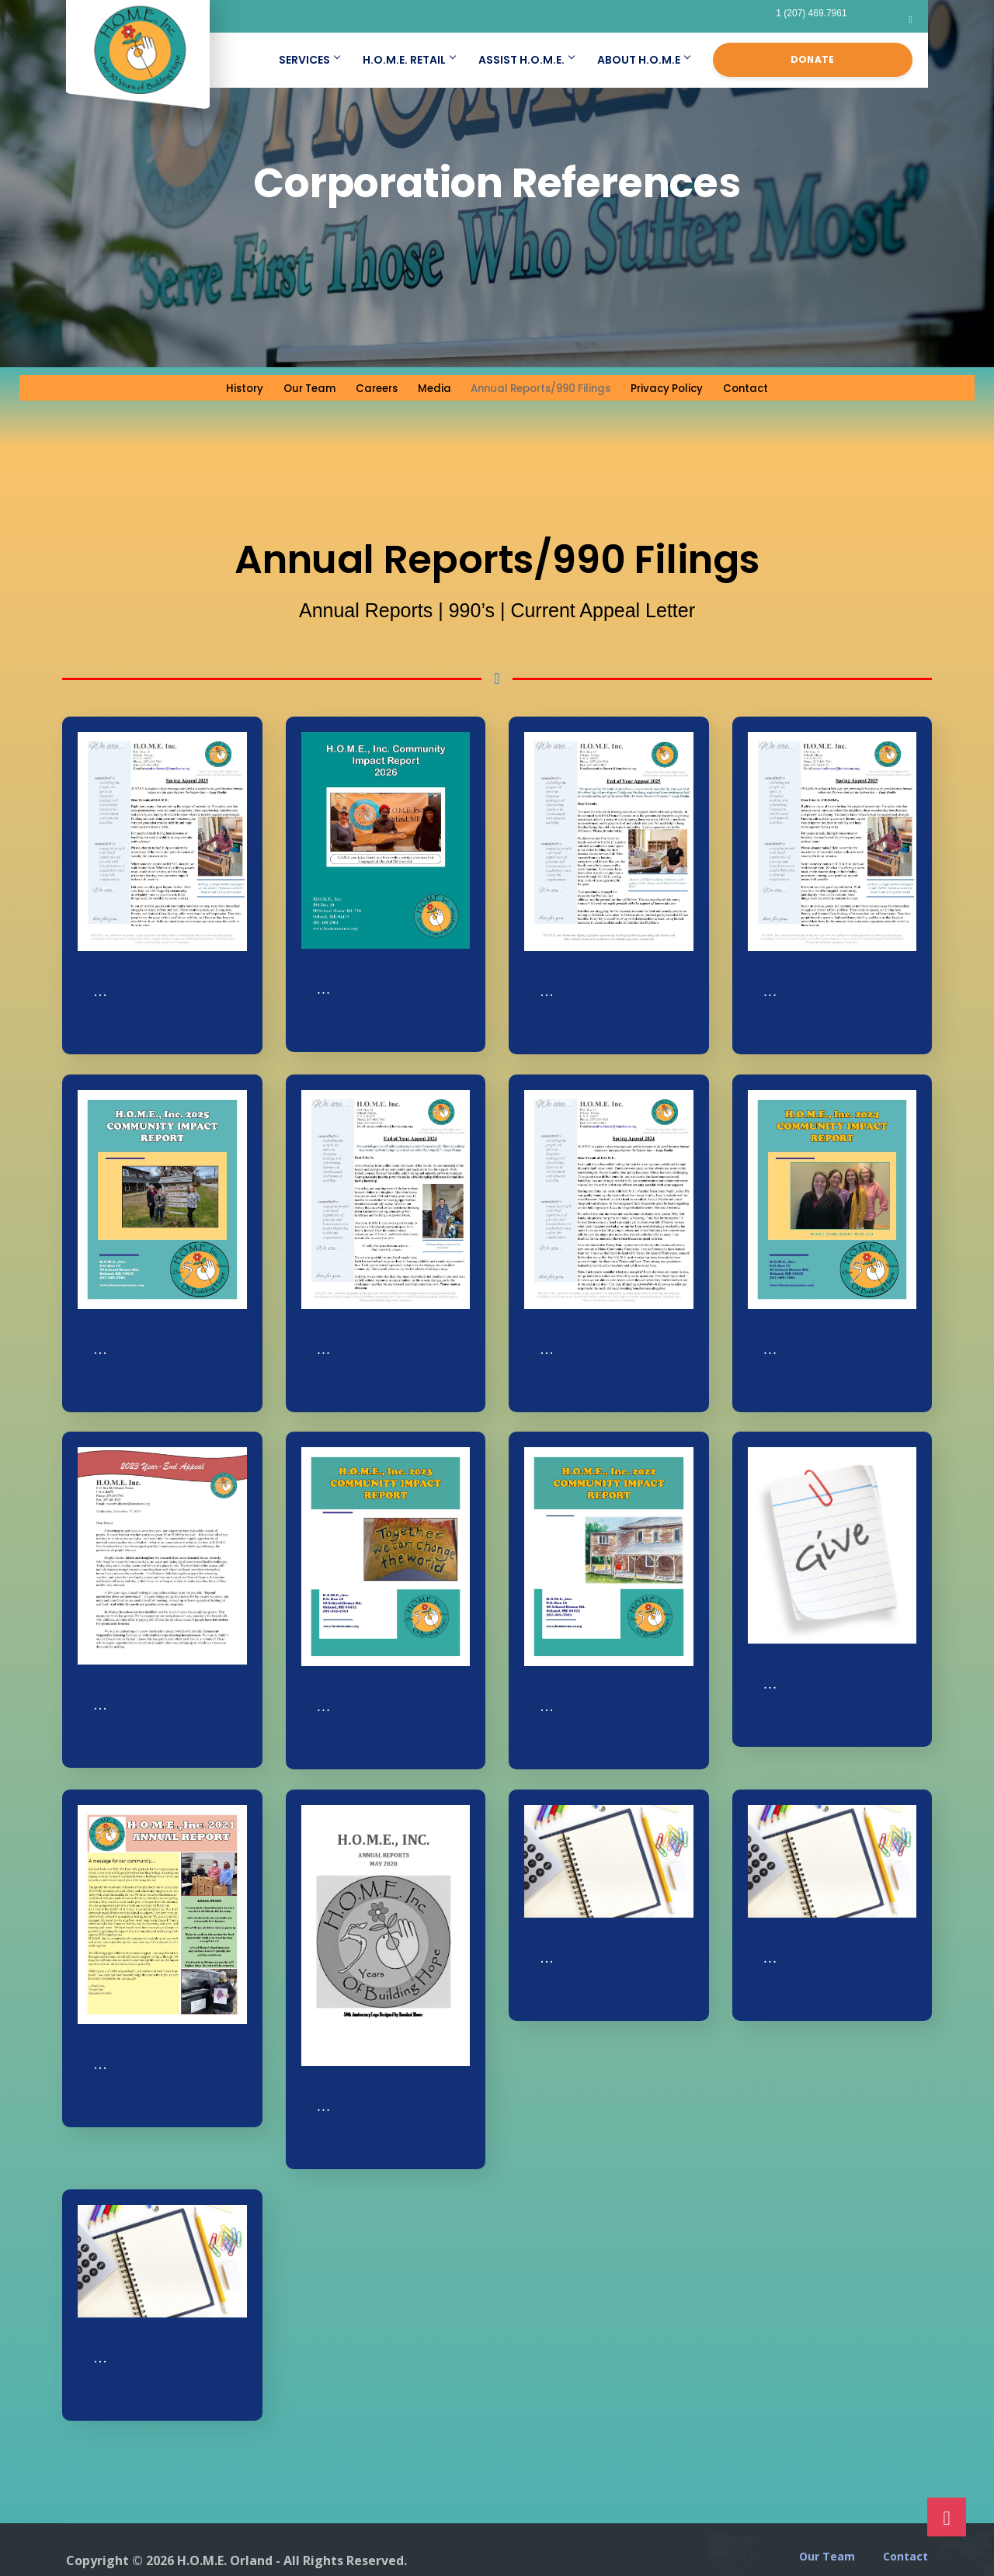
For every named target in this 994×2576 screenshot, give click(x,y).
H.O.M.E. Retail (409, 60)
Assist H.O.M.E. (526, 60)
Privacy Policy (679, 387)
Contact (761, 387)
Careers (366, 387)
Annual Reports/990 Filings (540, 387)
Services (309, 60)
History (229, 387)
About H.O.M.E (643, 60)
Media (424, 387)
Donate (813, 59)
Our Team (296, 387)
